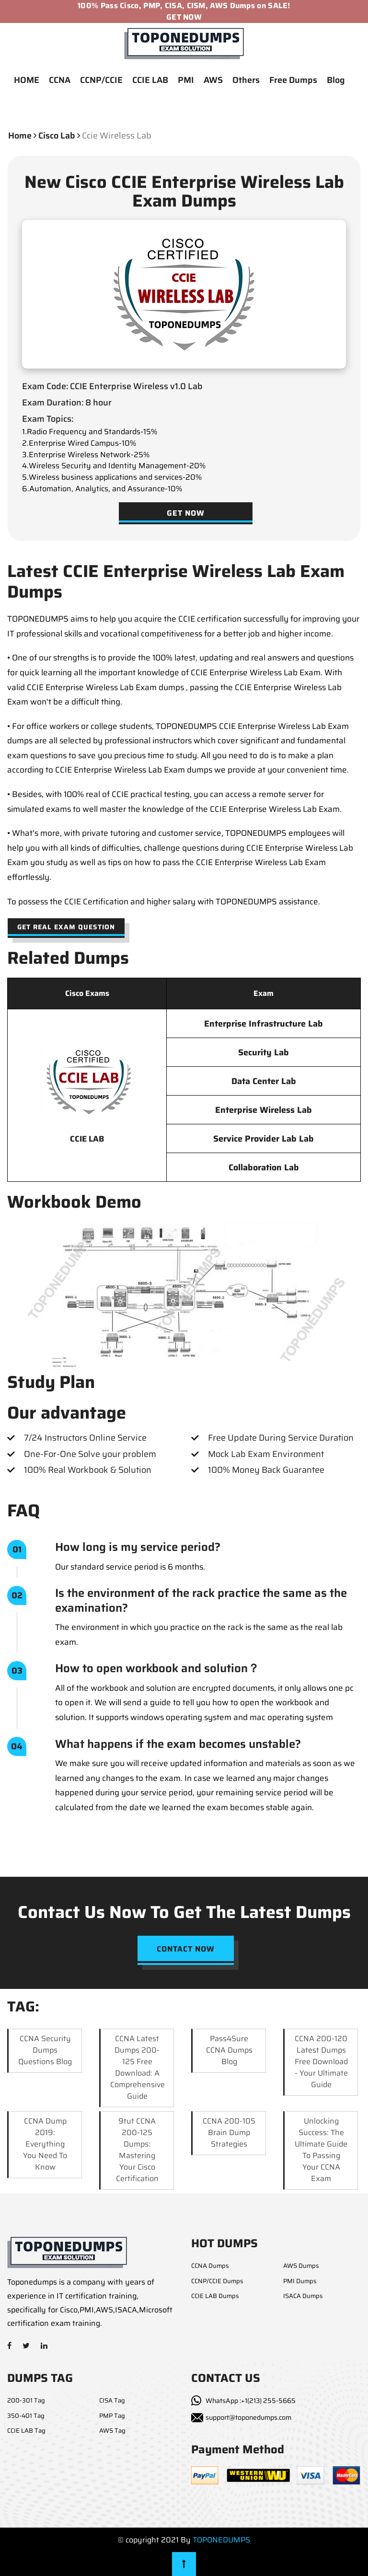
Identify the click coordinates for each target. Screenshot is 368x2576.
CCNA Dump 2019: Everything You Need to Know (45, 2144)
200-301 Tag (26, 2400)
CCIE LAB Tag (26, 2431)
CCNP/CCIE (101, 80)
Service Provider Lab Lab (263, 1138)
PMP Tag (112, 2416)
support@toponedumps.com (248, 2417)
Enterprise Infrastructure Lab (263, 1023)
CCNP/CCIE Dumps (217, 2281)
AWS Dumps (301, 2266)
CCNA (59, 80)
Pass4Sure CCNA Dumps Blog (229, 2050)
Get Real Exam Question (66, 927)
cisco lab (56, 135)
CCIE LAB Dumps (215, 2296)
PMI (186, 80)
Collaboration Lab (264, 1167)
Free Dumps (293, 80)
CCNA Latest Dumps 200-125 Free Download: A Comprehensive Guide (137, 2067)
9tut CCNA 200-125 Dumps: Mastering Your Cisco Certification (137, 2149)
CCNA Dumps (210, 2266)
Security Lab (263, 1052)
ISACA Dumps (302, 2296)
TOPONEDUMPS (221, 2540)
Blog (336, 80)
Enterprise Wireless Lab (263, 1110)
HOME (26, 80)
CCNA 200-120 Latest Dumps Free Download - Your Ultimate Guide (321, 2062)
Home (20, 135)
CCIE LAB (150, 80)
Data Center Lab (263, 1081)
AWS (213, 80)
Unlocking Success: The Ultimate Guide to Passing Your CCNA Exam (321, 2149)
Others (246, 80)
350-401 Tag (26, 2416)
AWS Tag (112, 2431)
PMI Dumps (299, 2281)
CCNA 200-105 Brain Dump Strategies (229, 2132)
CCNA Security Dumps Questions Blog (45, 2050)
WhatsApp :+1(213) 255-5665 (251, 2400)
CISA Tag (112, 2400)
